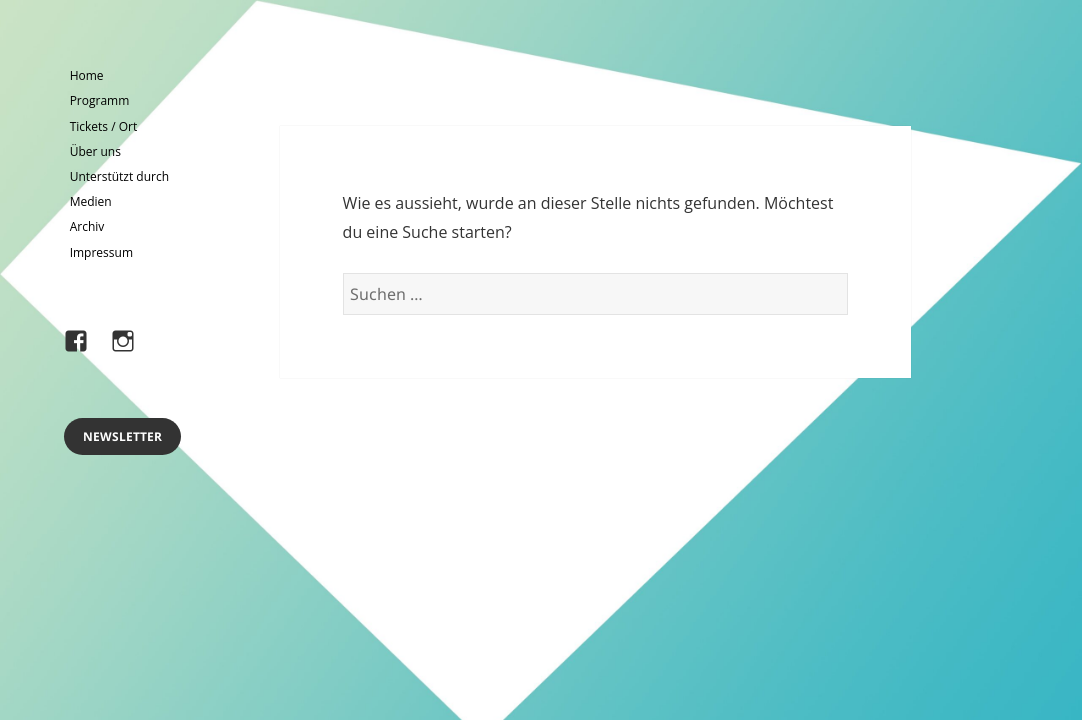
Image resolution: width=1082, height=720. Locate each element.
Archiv (87, 226)
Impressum (101, 252)
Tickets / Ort (104, 126)
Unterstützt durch (119, 176)
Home (87, 75)
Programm (100, 100)
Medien (91, 201)
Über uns (95, 151)
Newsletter (122, 436)
